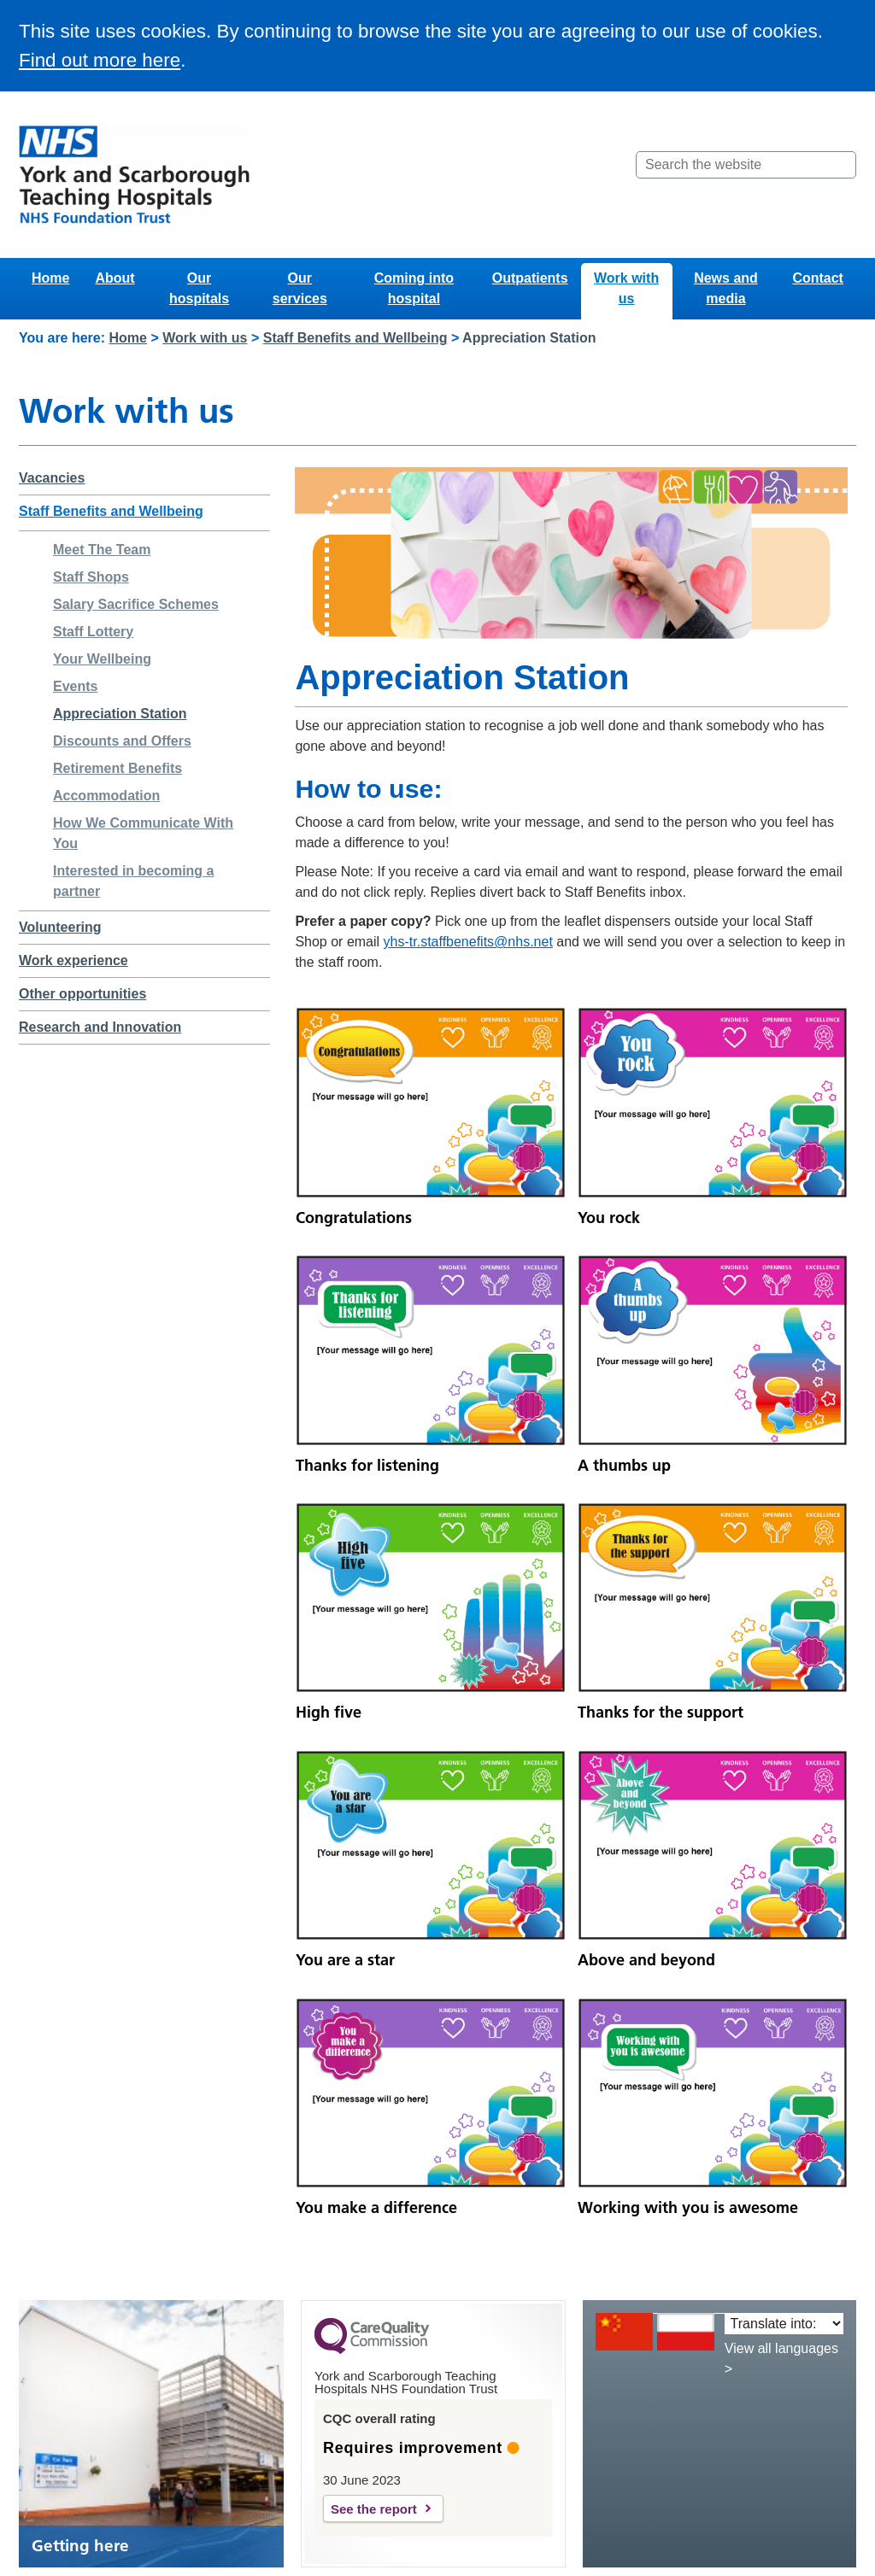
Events (75, 686)
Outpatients (530, 278)
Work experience (73, 960)
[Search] (841, 165)
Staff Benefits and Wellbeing (355, 338)
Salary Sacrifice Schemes (136, 604)
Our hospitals (199, 288)
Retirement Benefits (117, 768)
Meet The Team (101, 549)
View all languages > (781, 2358)
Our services (300, 288)
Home (50, 278)
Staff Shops (91, 577)
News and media (726, 288)
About (114, 278)
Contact (817, 278)
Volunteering (60, 927)
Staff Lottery (93, 631)
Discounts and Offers (122, 741)
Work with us (626, 288)
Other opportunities (82, 993)
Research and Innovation (100, 1027)
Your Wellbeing (102, 659)
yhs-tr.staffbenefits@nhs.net (468, 941)
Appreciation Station (119, 713)
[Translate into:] (784, 2323)
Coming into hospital (414, 288)
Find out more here (99, 60)
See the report (374, 2509)
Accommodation (106, 795)
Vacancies (52, 478)
